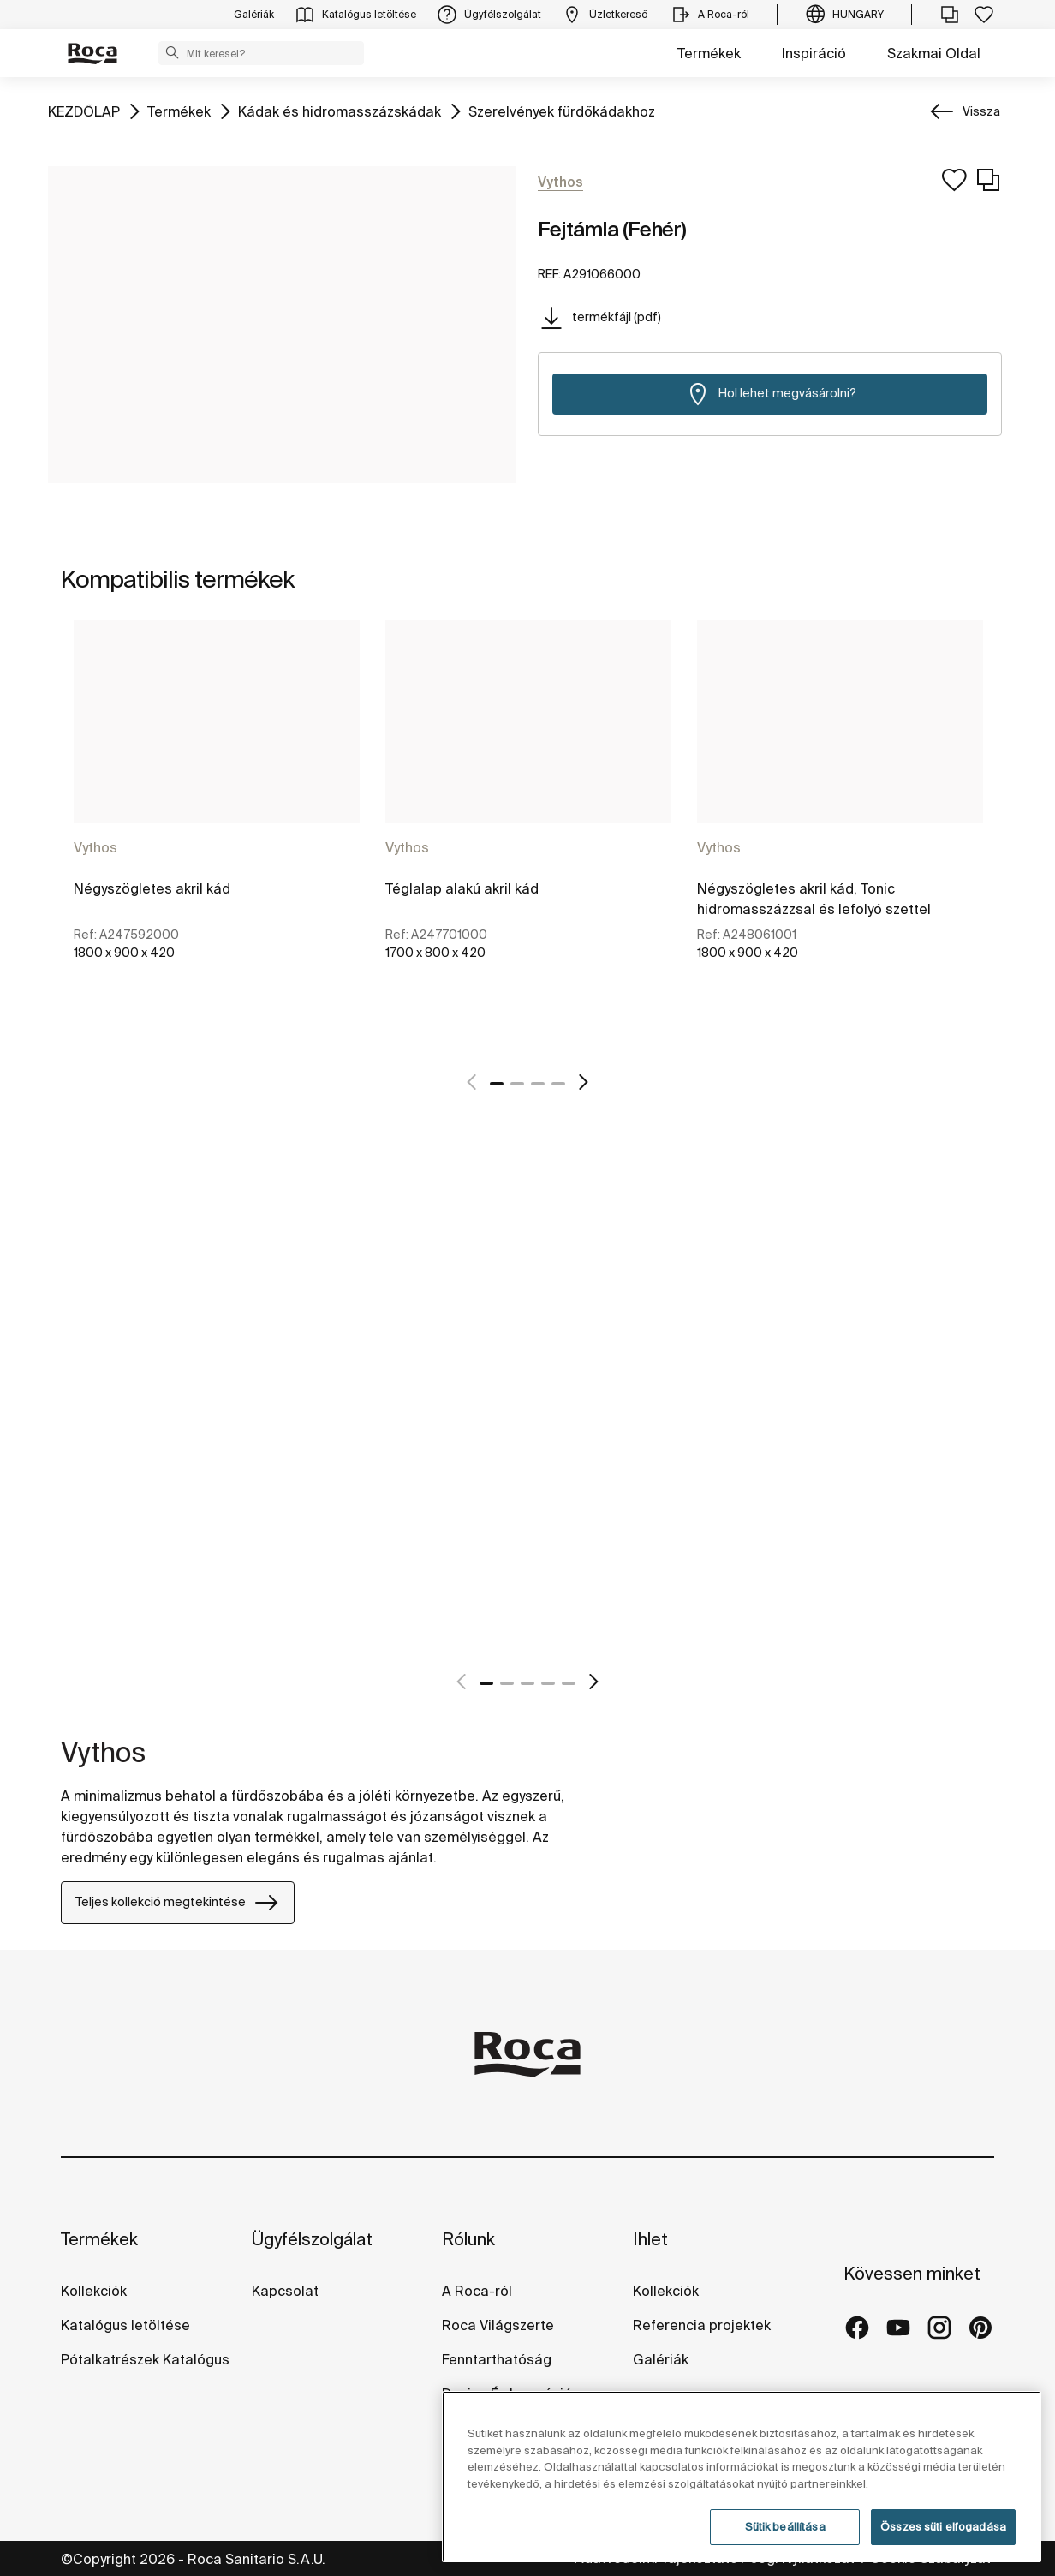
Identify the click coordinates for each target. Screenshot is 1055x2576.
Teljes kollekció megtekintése (177, 1902)
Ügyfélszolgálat (312, 2239)
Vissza (981, 111)
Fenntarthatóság (496, 2359)
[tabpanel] (217, 834)
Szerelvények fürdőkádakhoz (561, 110)
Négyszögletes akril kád (152, 888)
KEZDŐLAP (84, 110)
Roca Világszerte (498, 2325)
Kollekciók (94, 2290)
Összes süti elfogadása (943, 2526)
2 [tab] (517, 1083)
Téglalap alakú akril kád (462, 888)
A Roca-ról (477, 2290)
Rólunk (468, 2239)
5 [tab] (568, 1683)
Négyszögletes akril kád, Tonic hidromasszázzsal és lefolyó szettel (814, 899)
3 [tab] (538, 1083)
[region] (741, 2476)
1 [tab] (497, 1083)
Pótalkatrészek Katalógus (145, 2359)
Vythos (95, 847)
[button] (172, 52)
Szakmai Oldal (933, 53)
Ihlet (650, 2239)
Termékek (709, 53)
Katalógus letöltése (125, 2325)
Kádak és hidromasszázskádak (339, 110)
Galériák (660, 2359)
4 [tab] (558, 1083)
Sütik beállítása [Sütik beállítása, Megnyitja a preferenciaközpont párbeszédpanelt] (785, 2526)
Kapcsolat (285, 2290)
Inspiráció (814, 53)
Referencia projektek (702, 2325)
